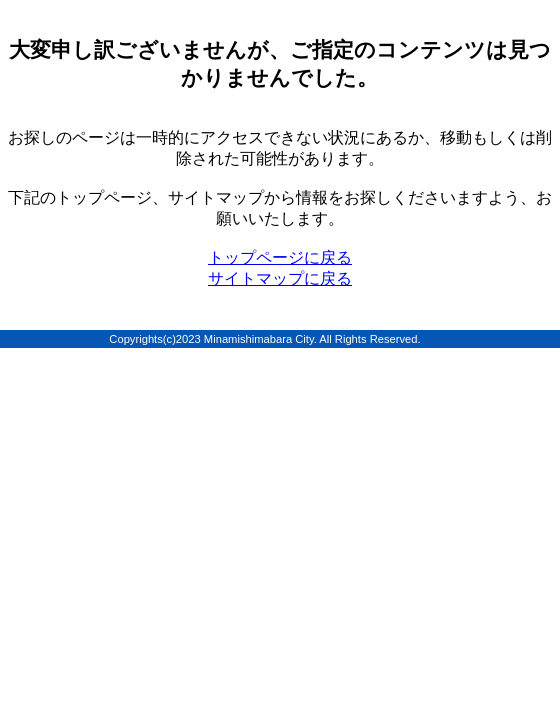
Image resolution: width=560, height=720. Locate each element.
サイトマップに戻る (280, 278)
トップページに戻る (280, 257)
